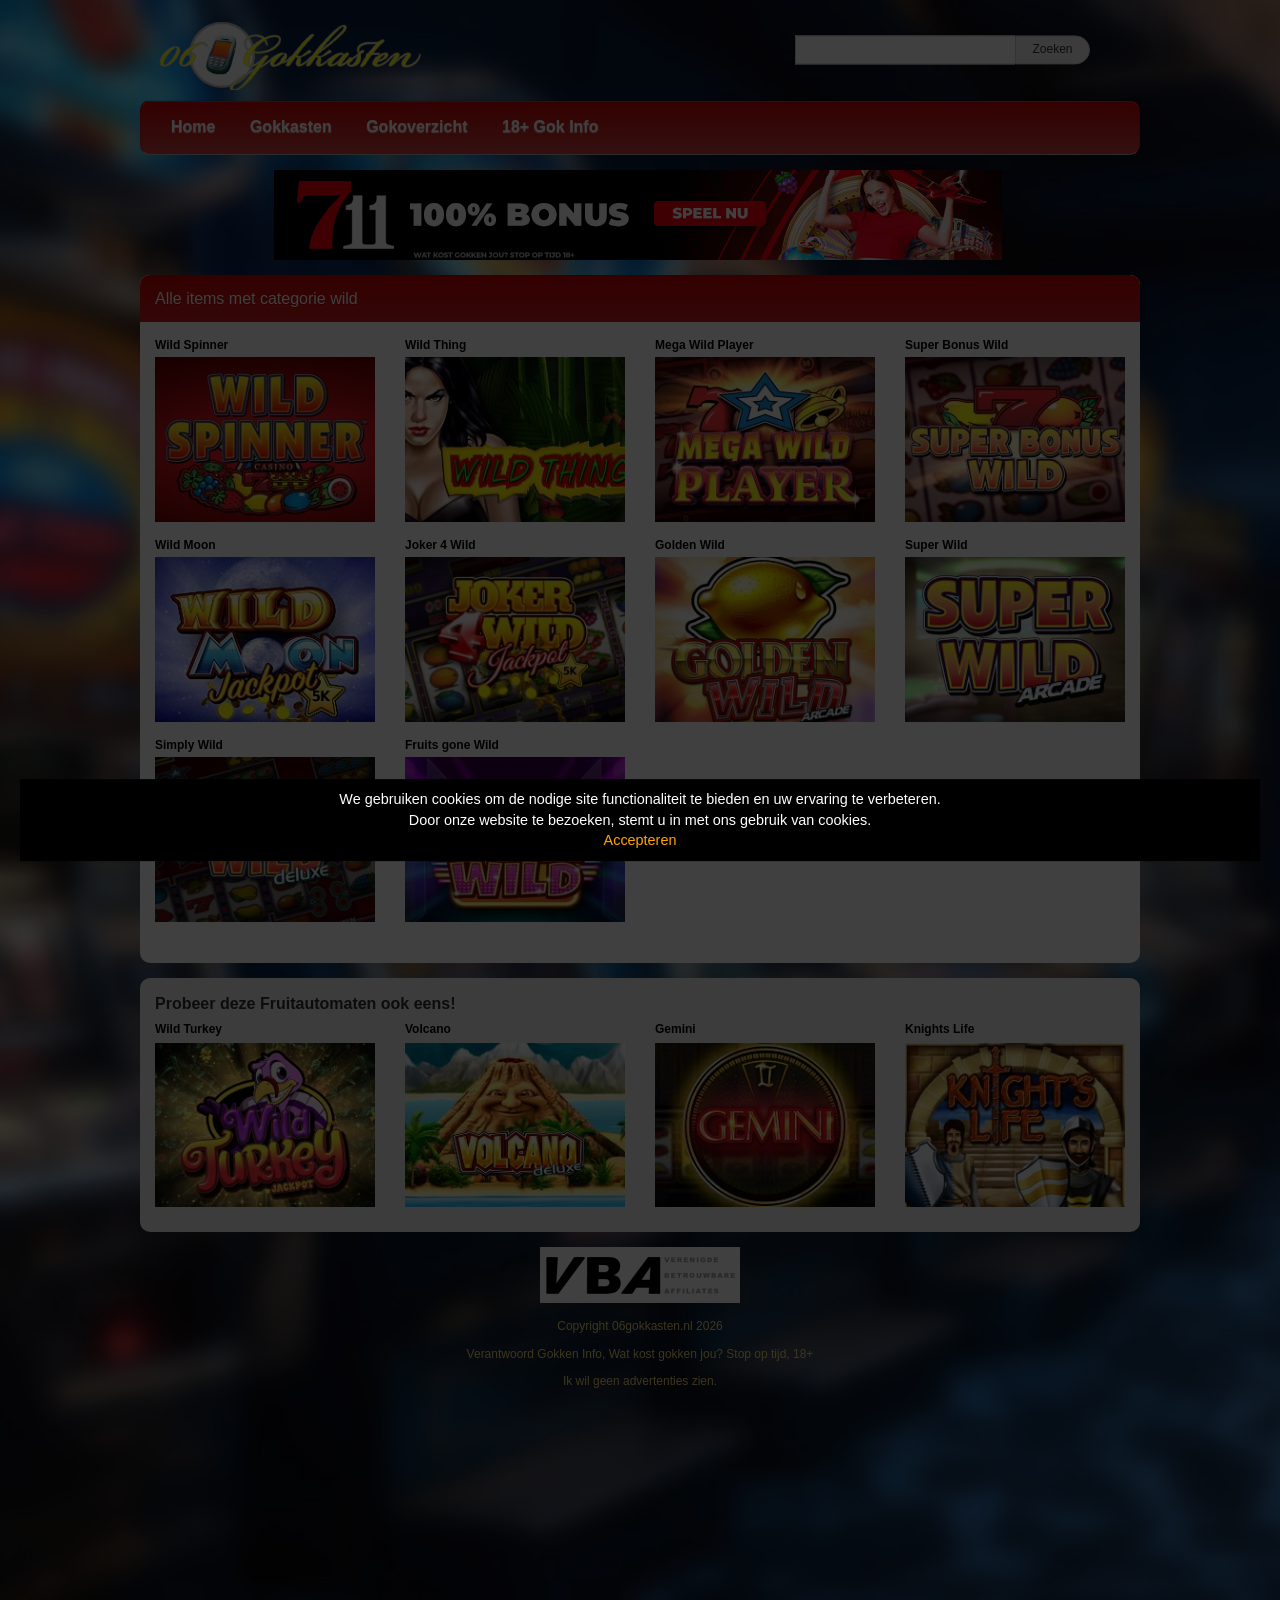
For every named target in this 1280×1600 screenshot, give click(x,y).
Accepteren (640, 840)
